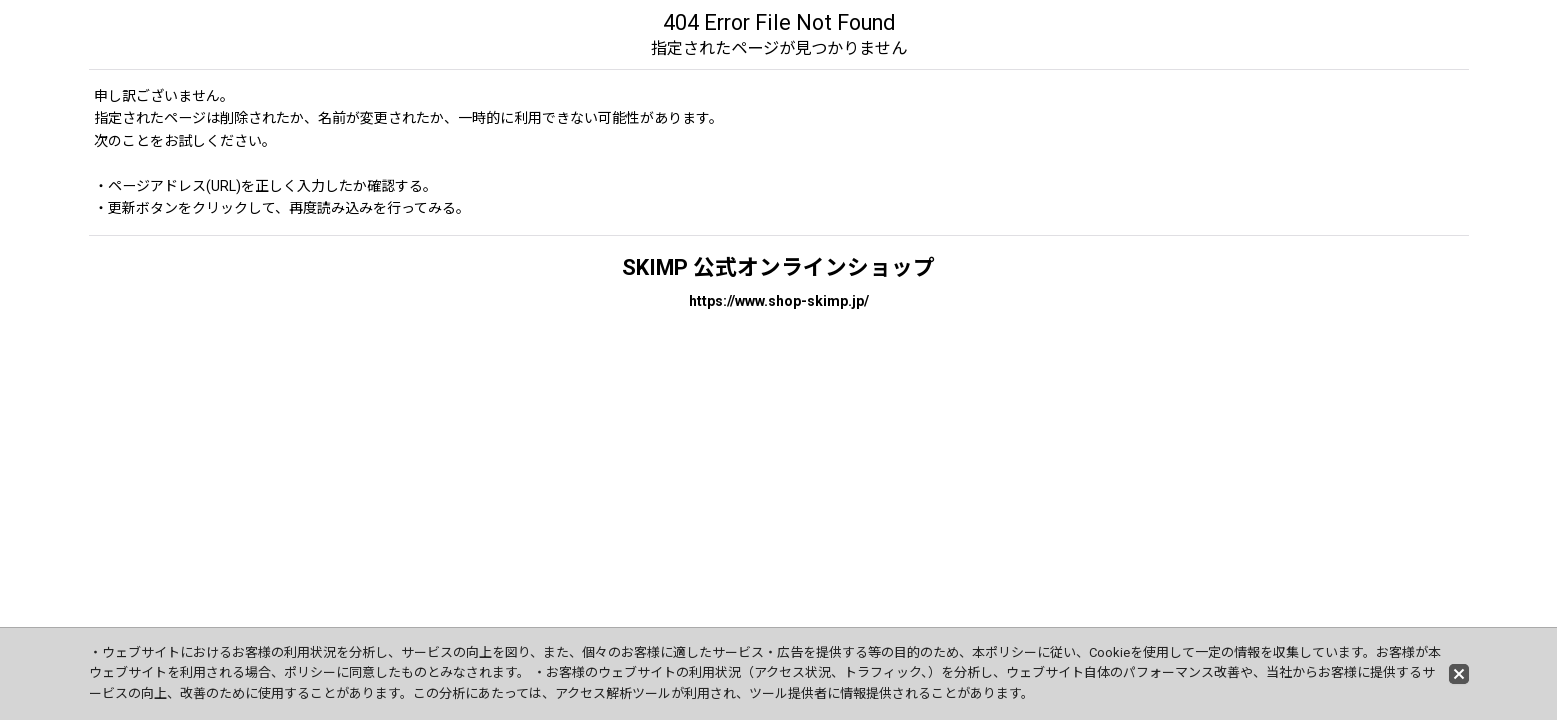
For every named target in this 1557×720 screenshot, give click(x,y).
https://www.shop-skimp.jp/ (779, 301)
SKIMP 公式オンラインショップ (778, 267)
